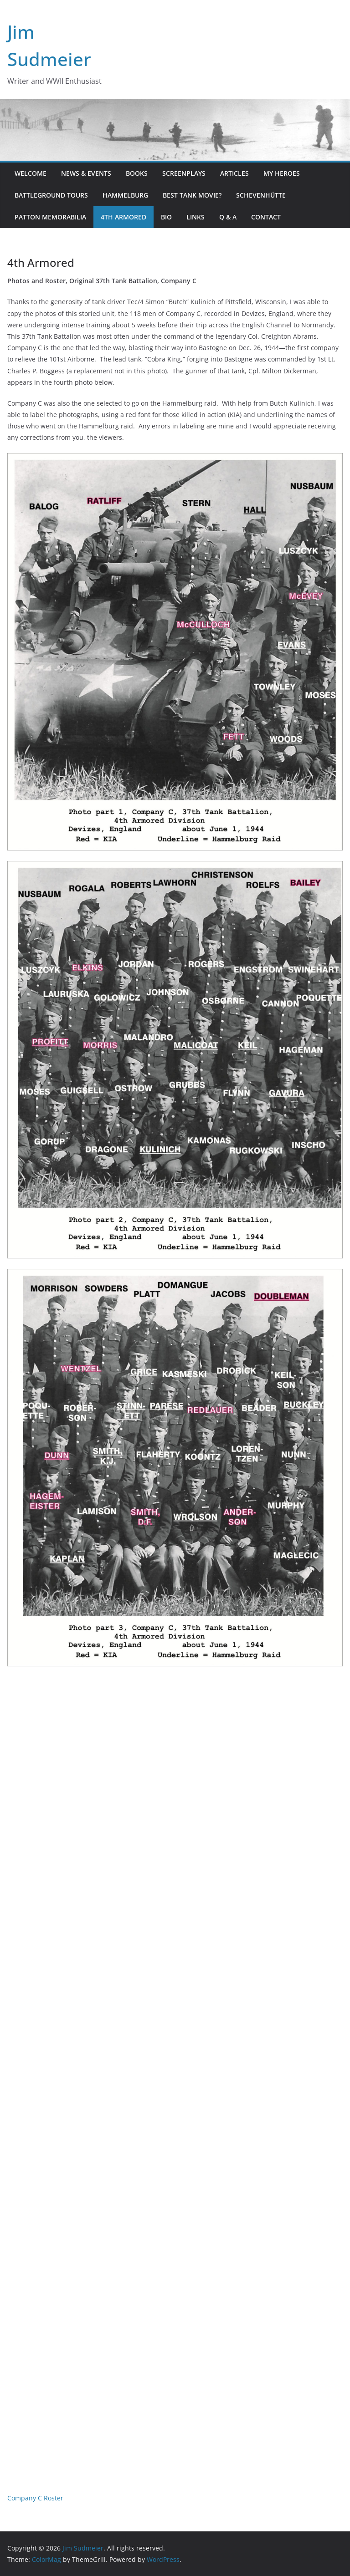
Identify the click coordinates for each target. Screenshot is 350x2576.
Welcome (30, 173)
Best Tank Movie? (192, 195)
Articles (234, 173)
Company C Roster (35, 2498)
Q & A (228, 217)
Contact (266, 217)
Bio (166, 217)
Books (137, 173)
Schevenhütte (261, 195)
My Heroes (281, 173)
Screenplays (184, 173)
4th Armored (123, 217)
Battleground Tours (51, 195)
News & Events (86, 173)
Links (195, 217)
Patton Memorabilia (50, 217)
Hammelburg (125, 195)
